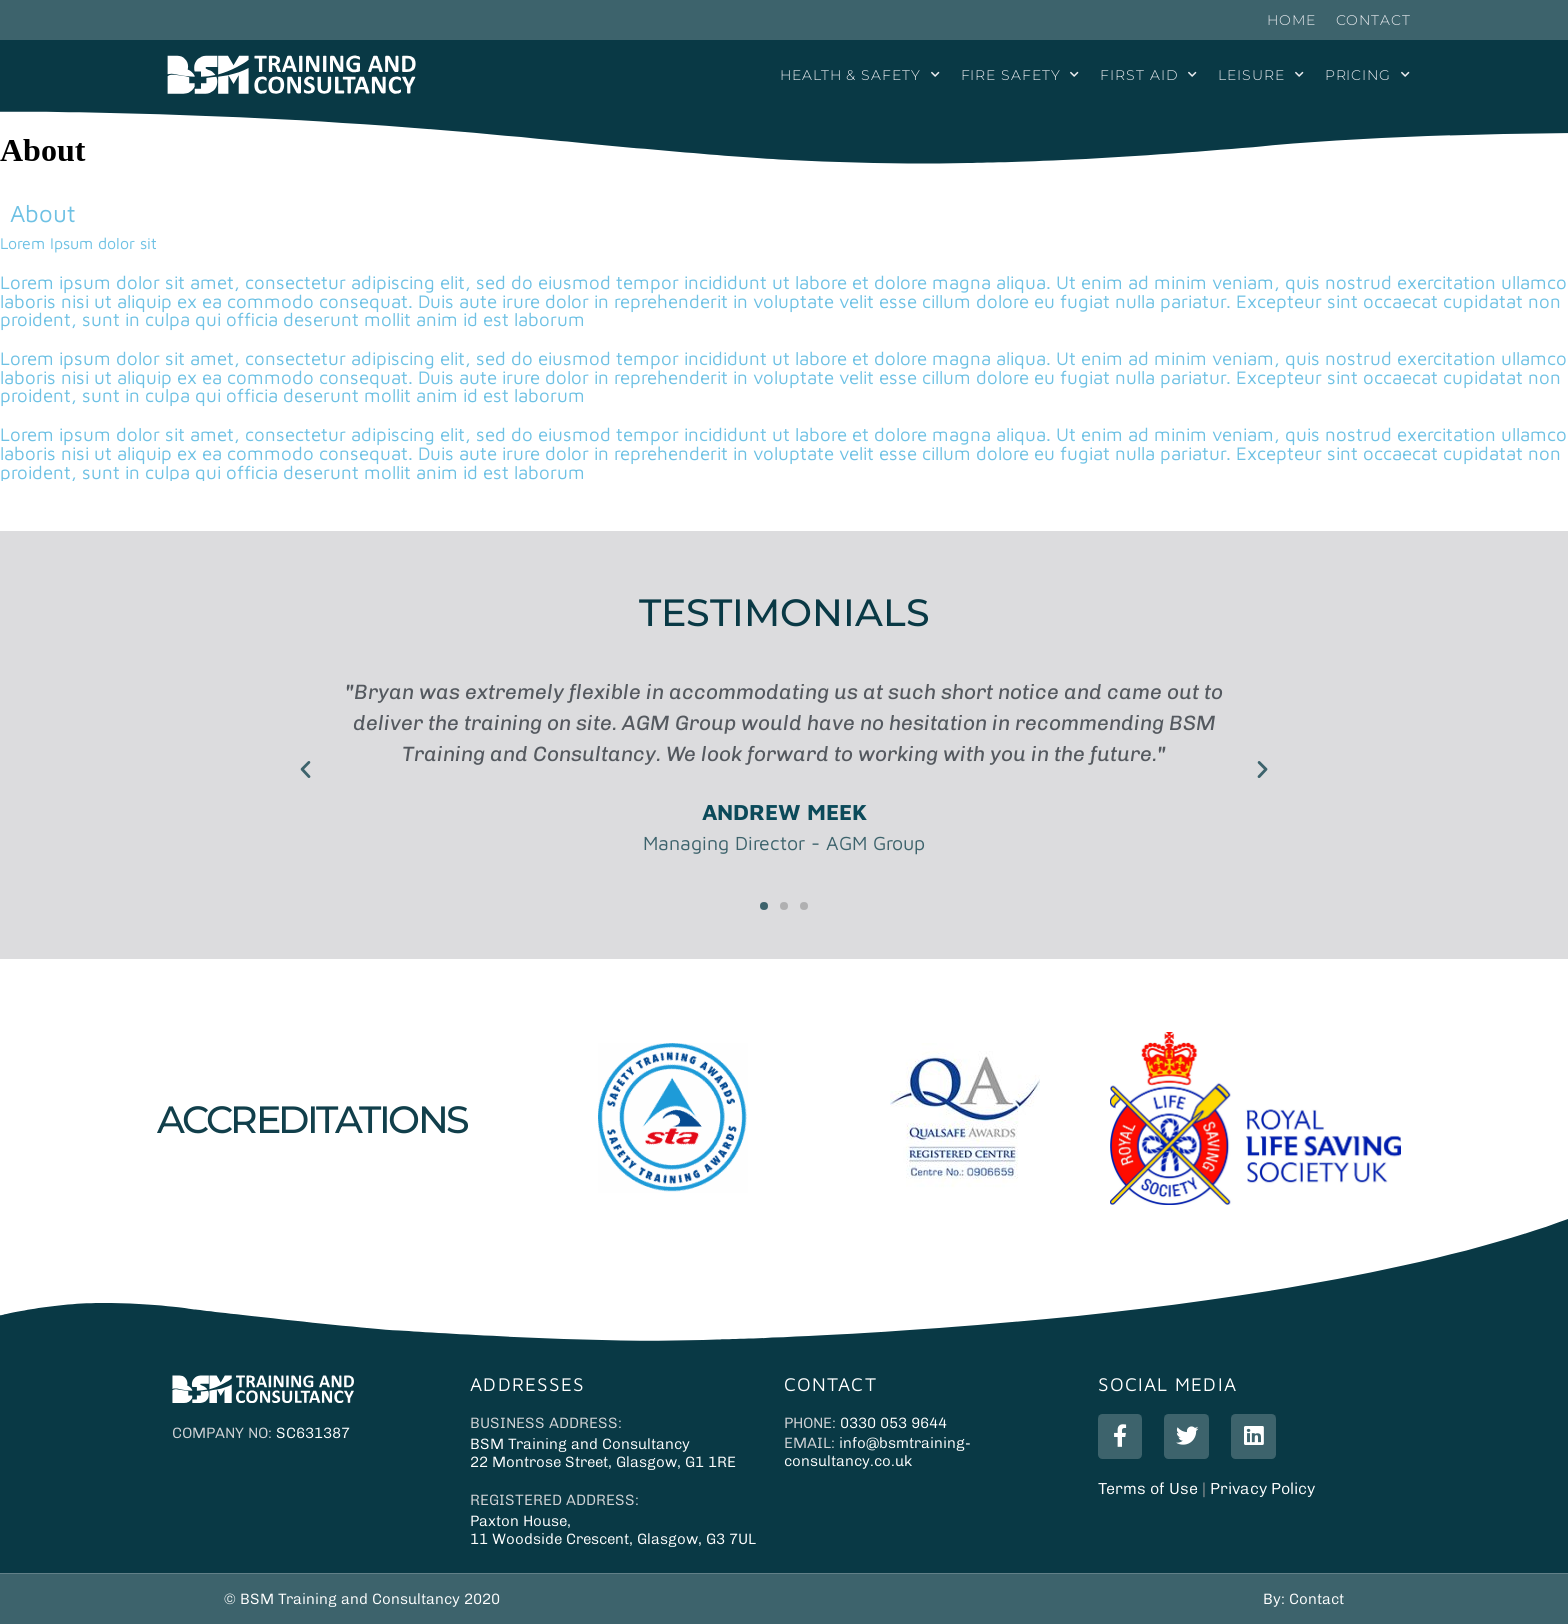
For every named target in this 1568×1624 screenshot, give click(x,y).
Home (1291, 20)
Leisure (1261, 75)
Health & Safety (860, 75)
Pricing (1368, 75)
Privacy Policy (1262, 1479)
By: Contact (1303, 1599)
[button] (305, 767)
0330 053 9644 (893, 1423)
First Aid (1149, 75)
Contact (1373, 20)
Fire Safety (1021, 75)
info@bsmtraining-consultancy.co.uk (877, 1452)
